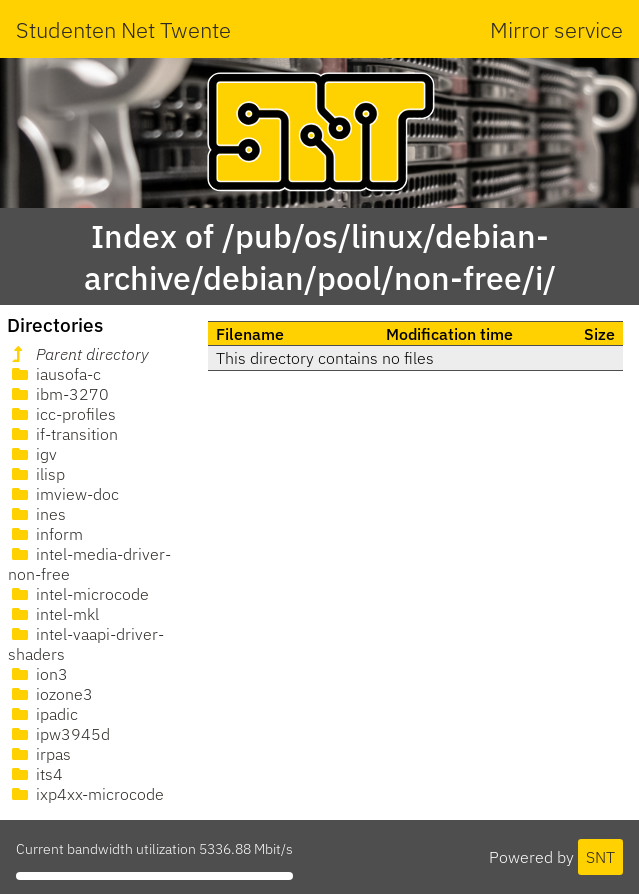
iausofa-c (54, 374)
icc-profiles (62, 414)
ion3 (38, 674)
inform (45, 534)
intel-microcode (78, 594)
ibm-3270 (58, 394)
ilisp (36, 474)
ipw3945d (59, 734)
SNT (600, 857)
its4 (35, 774)
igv (32, 454)
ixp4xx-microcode (86, 794)
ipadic (43, 714)
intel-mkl (53, 614)
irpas (39, 754)
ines (37, 514)
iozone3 (50, 694)
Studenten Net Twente (123, 29)
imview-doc (63, 494)
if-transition (63, 434)
